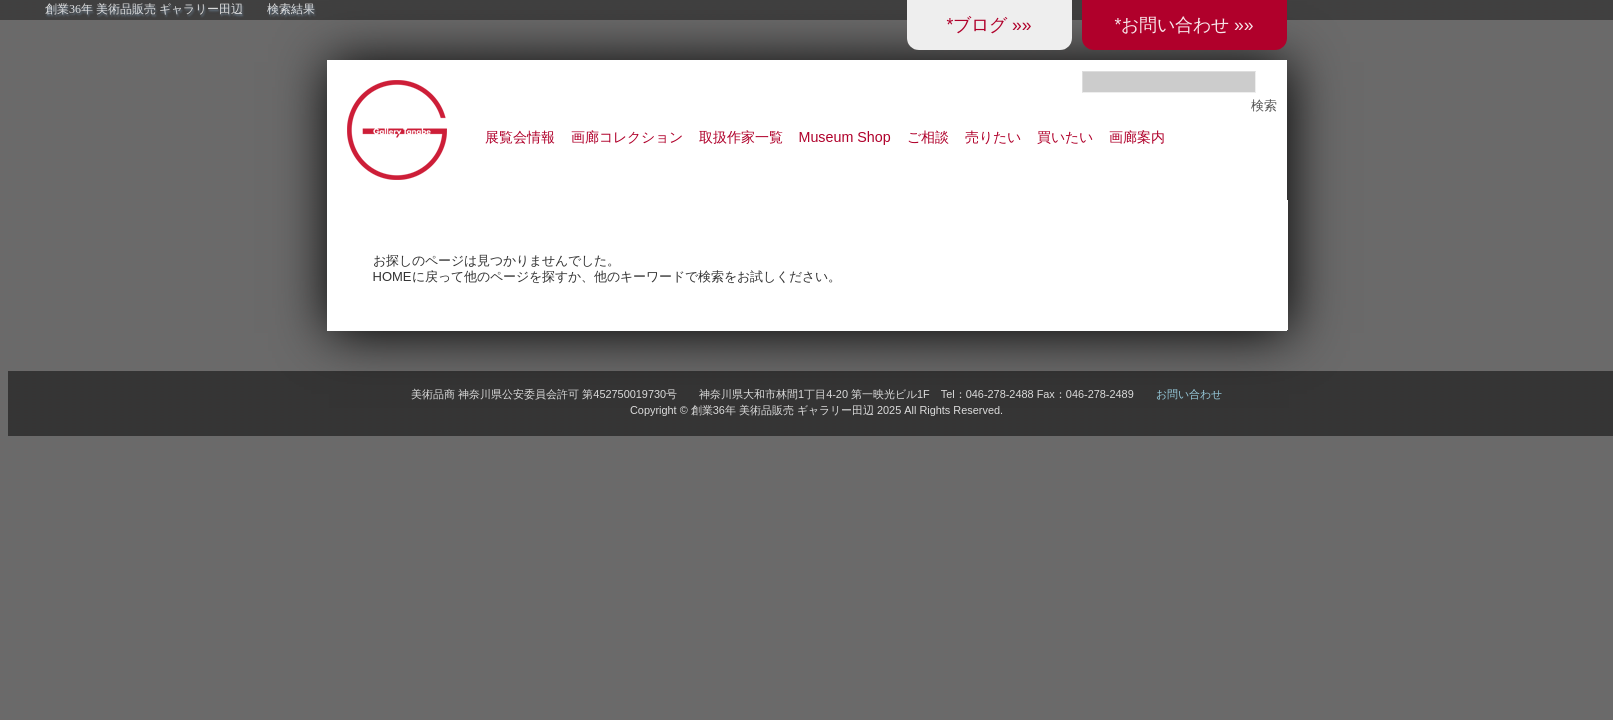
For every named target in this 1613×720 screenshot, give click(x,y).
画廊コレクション (627, 137)
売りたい (993, 137)
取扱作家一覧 (741, 137)
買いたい (1065, 137)
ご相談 (928, 137)
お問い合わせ (1189, 394)
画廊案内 (1137, 137)
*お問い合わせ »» (1183, 25)
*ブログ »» (988, 25)
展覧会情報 (520, 137)
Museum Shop (845, 137)
